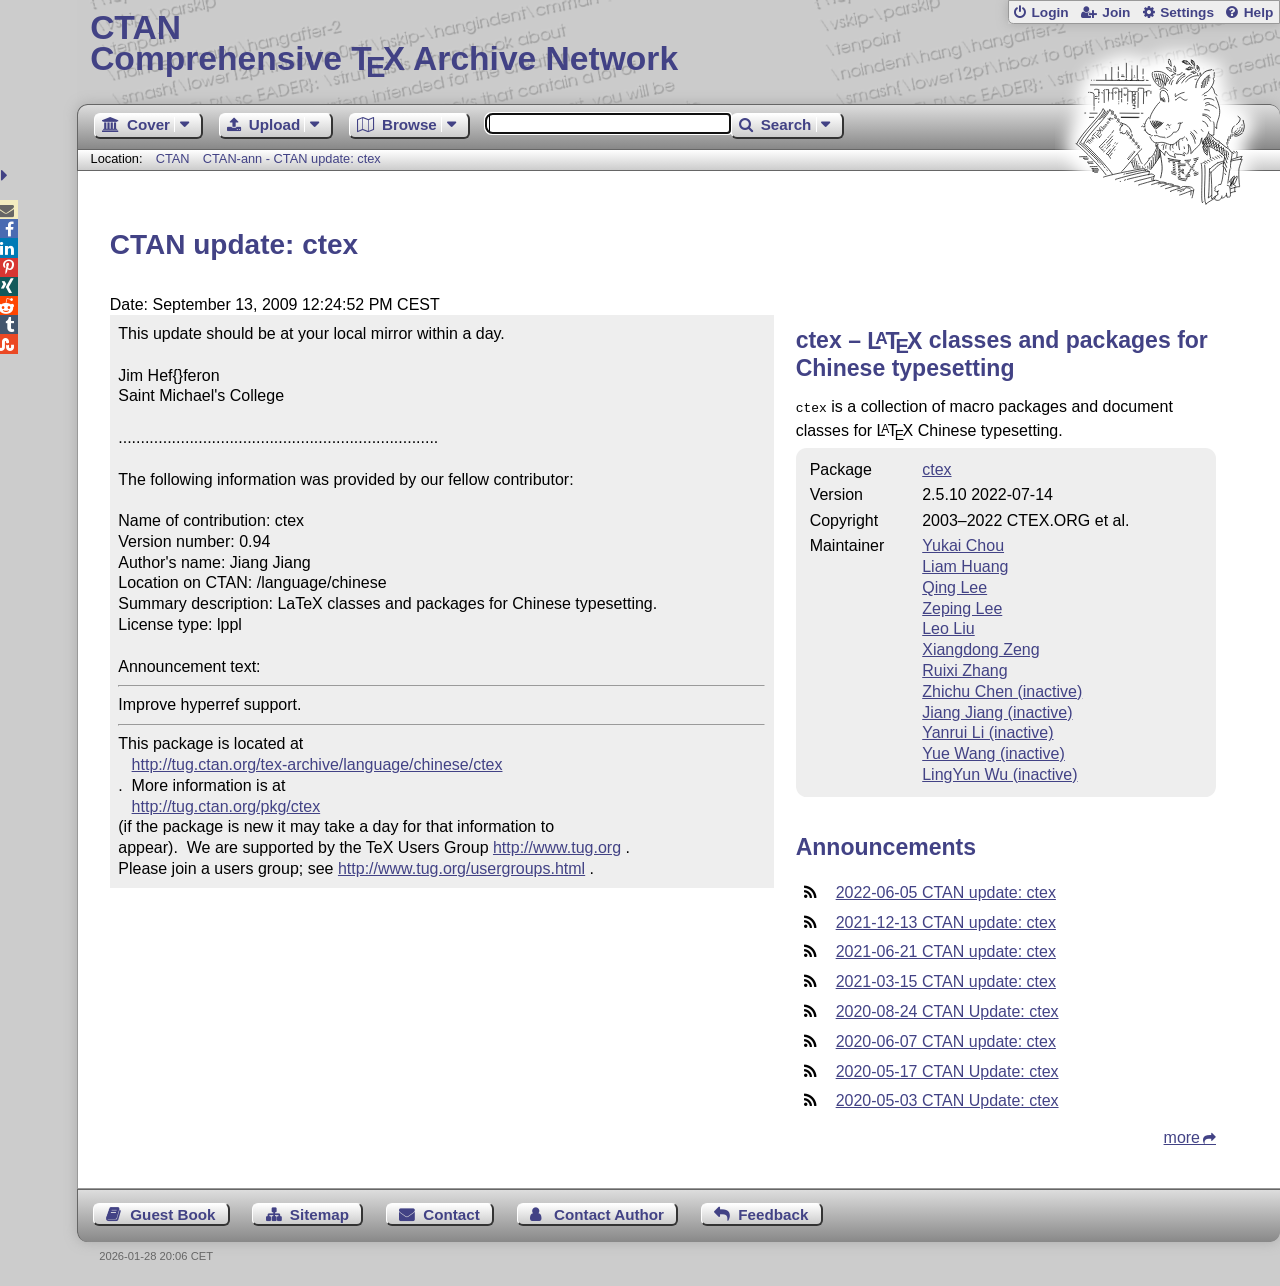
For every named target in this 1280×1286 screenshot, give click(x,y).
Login (1049, 12)
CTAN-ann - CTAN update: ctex (292, 158)
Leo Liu (948, 626)
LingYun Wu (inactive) (999, 772)
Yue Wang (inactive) (993, 751)
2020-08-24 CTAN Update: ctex (947, 1009)
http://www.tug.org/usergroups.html (461, 868)
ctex (936, 467)
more (1182, 1135)
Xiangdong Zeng (980, 647)
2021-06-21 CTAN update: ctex (946, 949)
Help (1259, 12)
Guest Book (172, 1212)
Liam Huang (965, 564)
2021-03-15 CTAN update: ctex (946, 979)
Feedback (773, 1212)
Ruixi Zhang (964, 668)
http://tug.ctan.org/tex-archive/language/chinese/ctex (317, 764)
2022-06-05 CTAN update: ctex (946, 890)
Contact (451, 1212)
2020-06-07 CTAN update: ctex (946, 1039)
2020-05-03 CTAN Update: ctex (947, 1098)
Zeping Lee (962, 606)
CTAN (173, 158)
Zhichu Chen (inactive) (1002, 689)
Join (1116, 12)
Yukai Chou (963, 543)
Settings (1187, 12)
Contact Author (609, 1212)
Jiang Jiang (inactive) (997, 710)
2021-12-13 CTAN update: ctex (946, 920)
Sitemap (319, 1212)
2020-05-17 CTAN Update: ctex (947, 1069)
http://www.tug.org (557, 847)
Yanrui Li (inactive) (987, 730)
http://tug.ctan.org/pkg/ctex (226, 806)
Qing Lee (954, 585)
